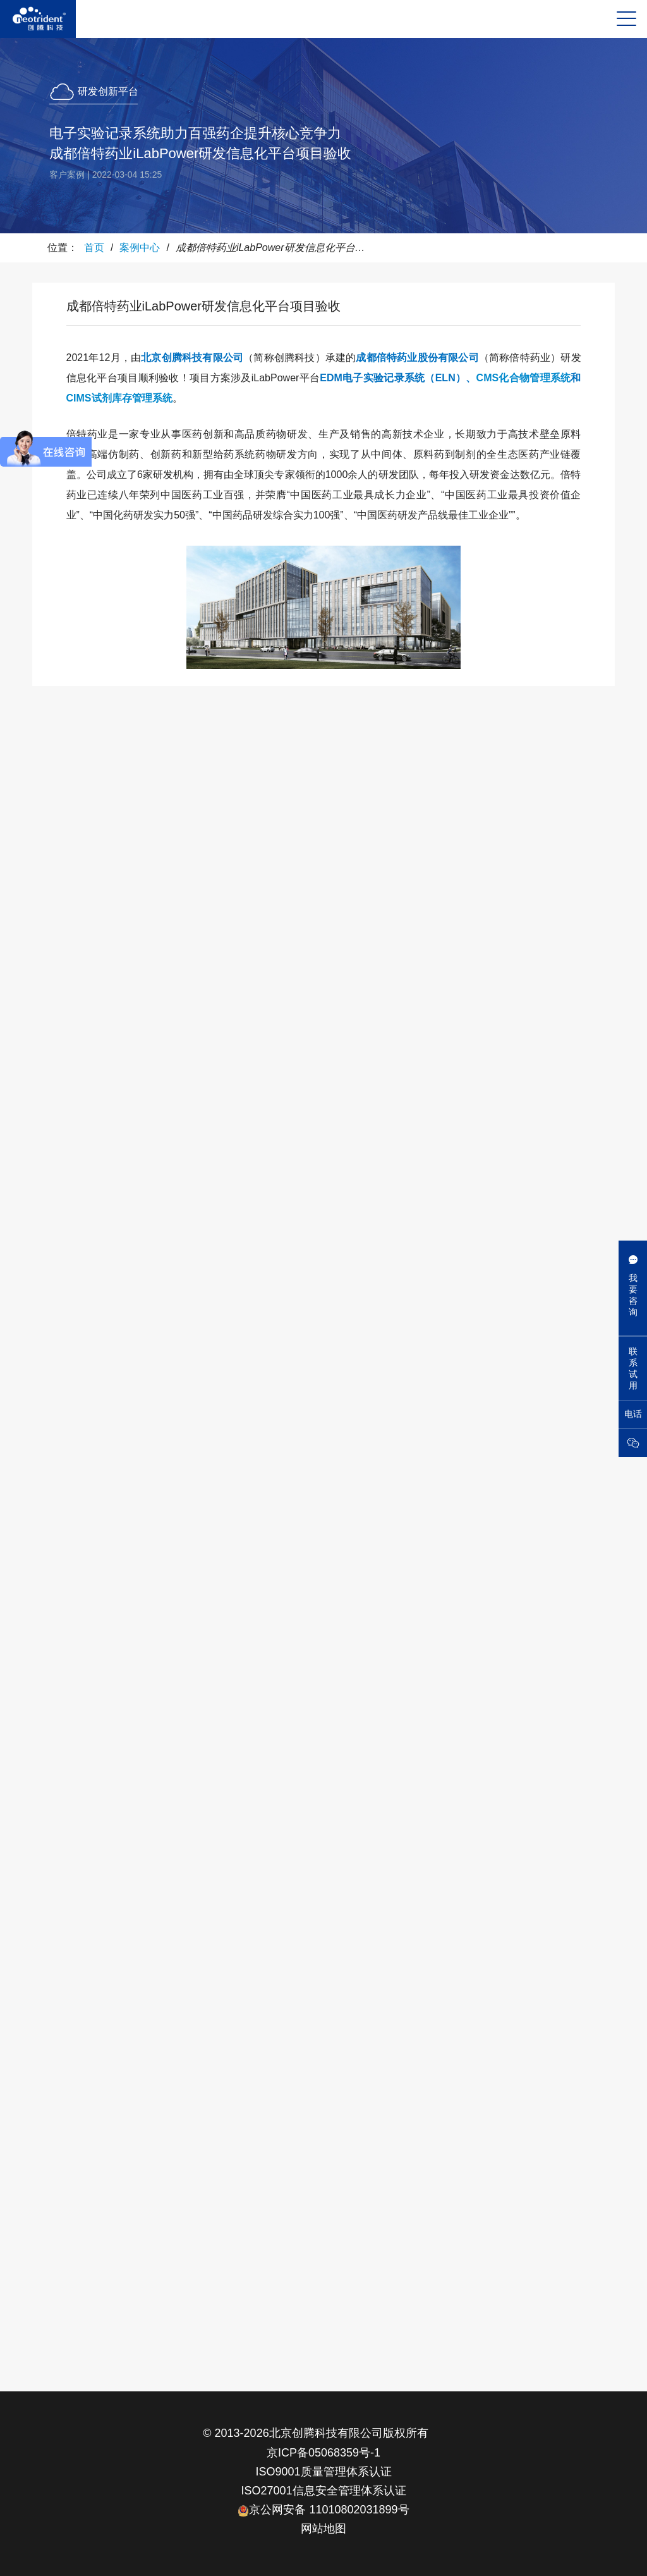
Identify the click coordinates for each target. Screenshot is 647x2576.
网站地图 (323, 2528)
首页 (94, 247)
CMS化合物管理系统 (523, 377)
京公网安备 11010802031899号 (323, 2509)
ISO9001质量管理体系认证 (323, 2471)
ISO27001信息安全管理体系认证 (323, 2490)
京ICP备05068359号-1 (323, 2452)
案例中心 (139, 247)
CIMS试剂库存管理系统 (119, 398)
